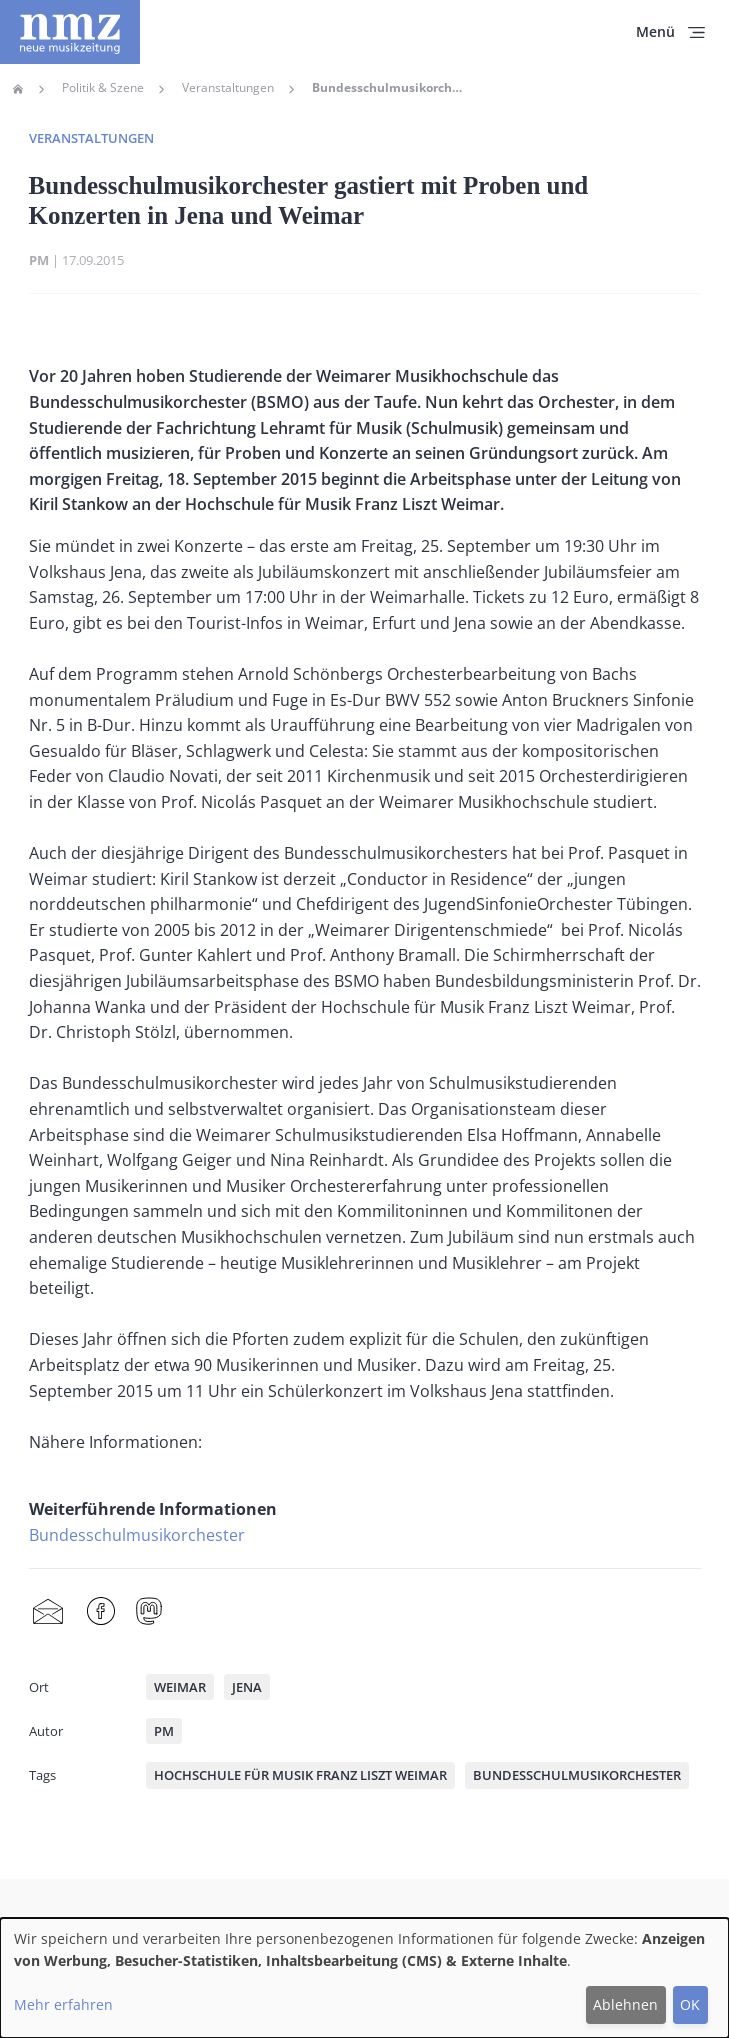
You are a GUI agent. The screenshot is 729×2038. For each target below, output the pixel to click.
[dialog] (364, 1978)
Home (18, 89)
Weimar (180, 1687)
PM (39, 260)
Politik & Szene (103, 88)
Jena (247, 1687)
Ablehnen (625, 2004)
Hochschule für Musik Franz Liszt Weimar (300, 1775)
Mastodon (149, 1611)
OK (690, 2004)
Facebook (101, 1611)
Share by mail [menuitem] (48, 1611)
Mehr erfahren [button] (63, 2004)
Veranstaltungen (228, 88)
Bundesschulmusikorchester (137, 1535)
